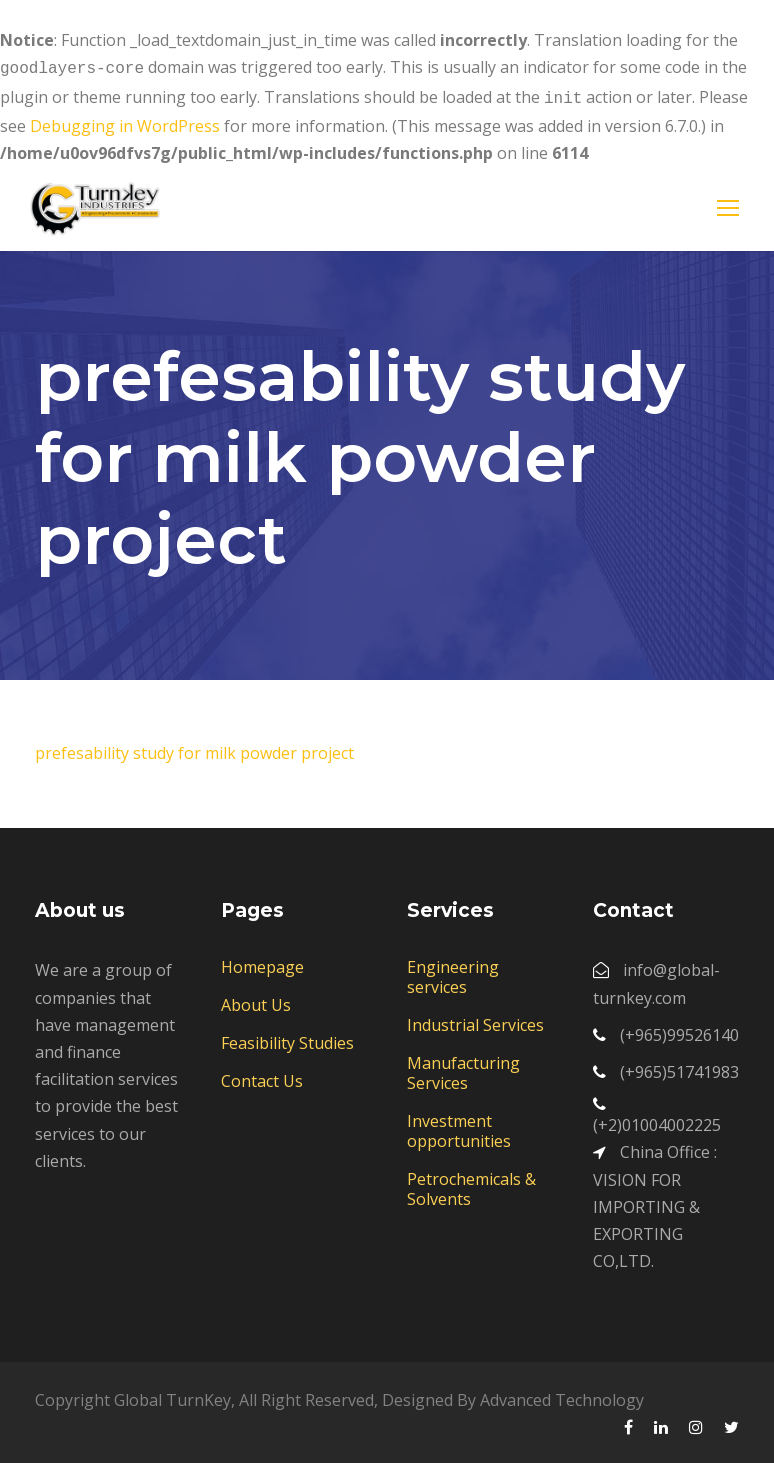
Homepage (262, 963)
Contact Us (262, 1077)
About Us (256, 1001)
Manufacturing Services (463, 1069)
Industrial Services (475, 1021)
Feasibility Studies (287, 1039)
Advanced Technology (562, 1396)
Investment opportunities (459, 1127)
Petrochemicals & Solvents (471, 1185)
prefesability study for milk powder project (194, 749)
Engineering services (453, 973)
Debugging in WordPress (125, 122)
